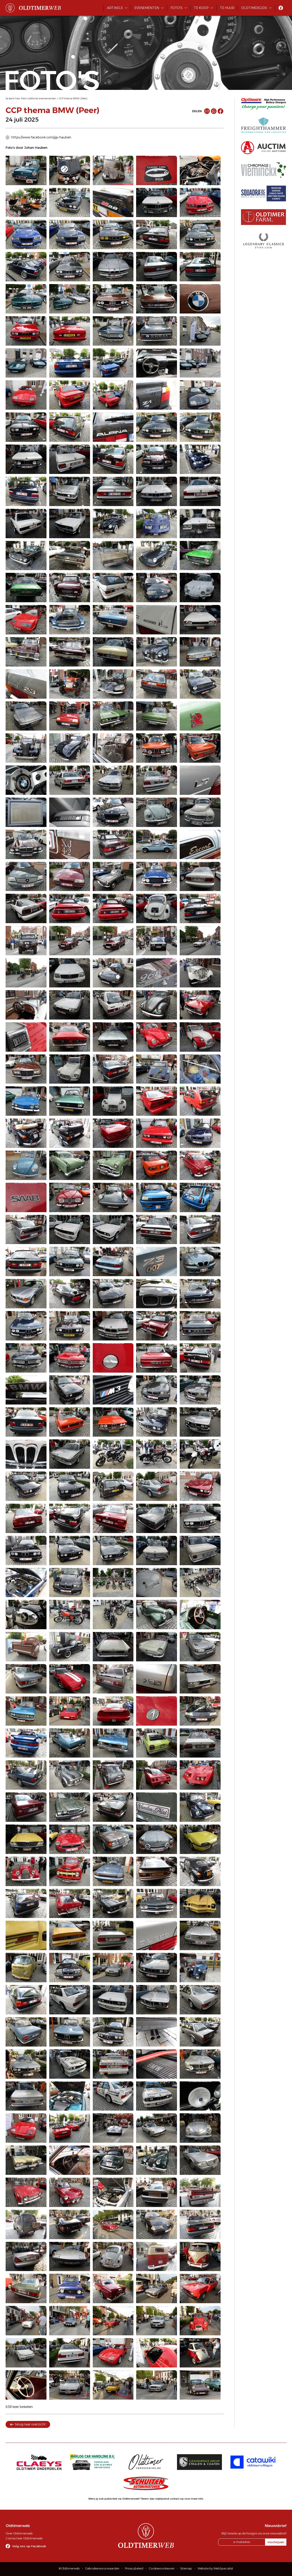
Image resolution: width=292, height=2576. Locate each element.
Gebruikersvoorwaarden (102, 2568)
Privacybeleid (134, 2568)
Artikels (115, 8)
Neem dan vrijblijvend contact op (162, 2498)
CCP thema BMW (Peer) (73, 98)
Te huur (227, 8)
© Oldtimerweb (69, 2568)
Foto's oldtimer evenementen (38, 98)
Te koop (201, 8)
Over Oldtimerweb (19, 2533)
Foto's (176, 8)
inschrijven (276, 2542)
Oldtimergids (254, 8)
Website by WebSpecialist (215, 2568)
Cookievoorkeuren (162, 2568)
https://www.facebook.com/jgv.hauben (41, 137)
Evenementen (146, 8)
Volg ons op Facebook (29, 2546)
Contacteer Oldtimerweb (24, 2538)
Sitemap (186, 2568)
